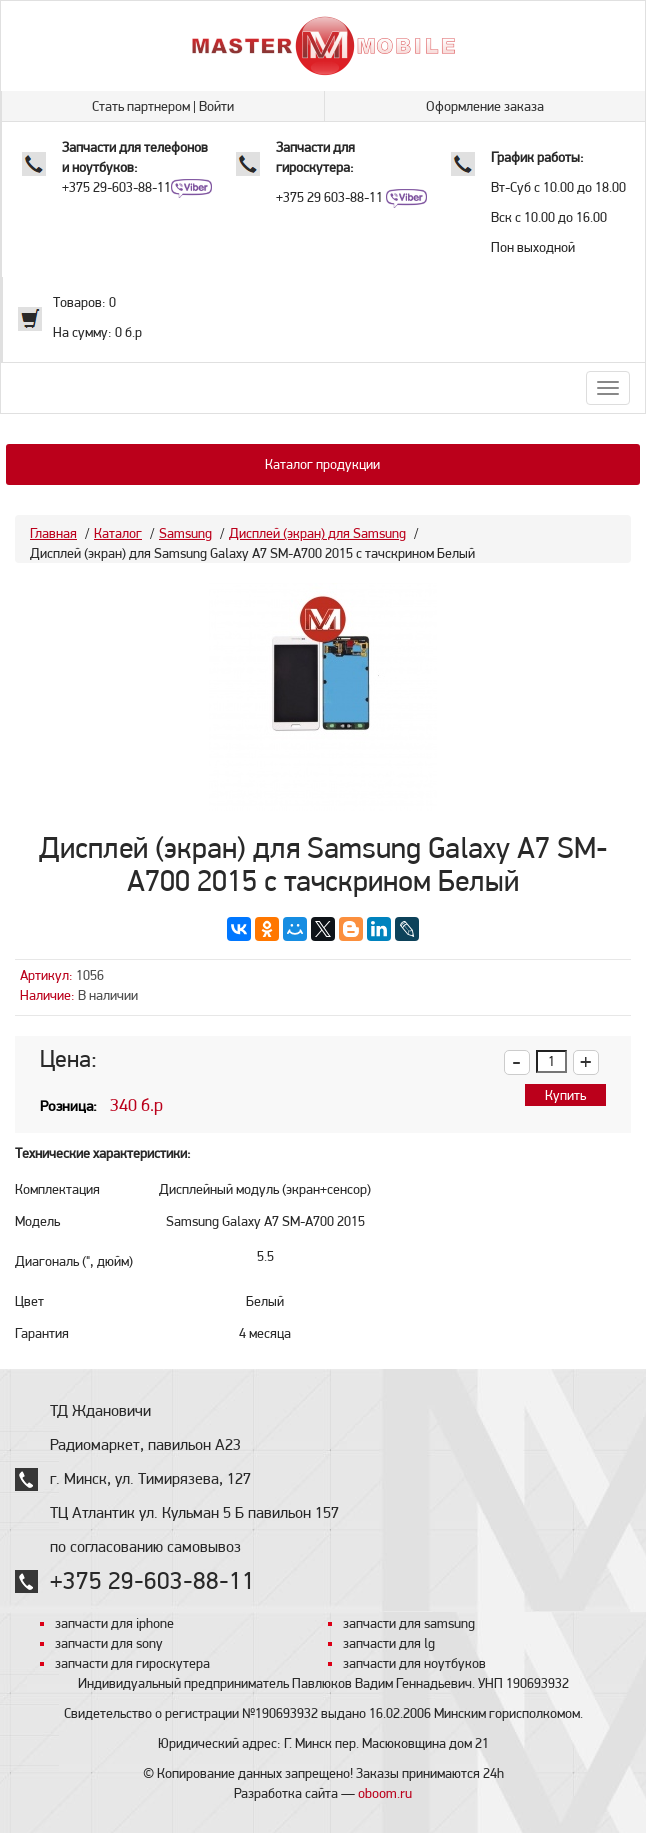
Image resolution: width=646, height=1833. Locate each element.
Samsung (185, 533)
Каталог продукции (322, 464)
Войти (216, 106)
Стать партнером (141, 106)
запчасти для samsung (409, 1623)
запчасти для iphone (114, 1623)
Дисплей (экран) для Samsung (317, 533)
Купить (565, 1095)
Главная (53, 533)
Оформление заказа (485, 106)
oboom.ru (385, 1793)
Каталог (118, 533)
